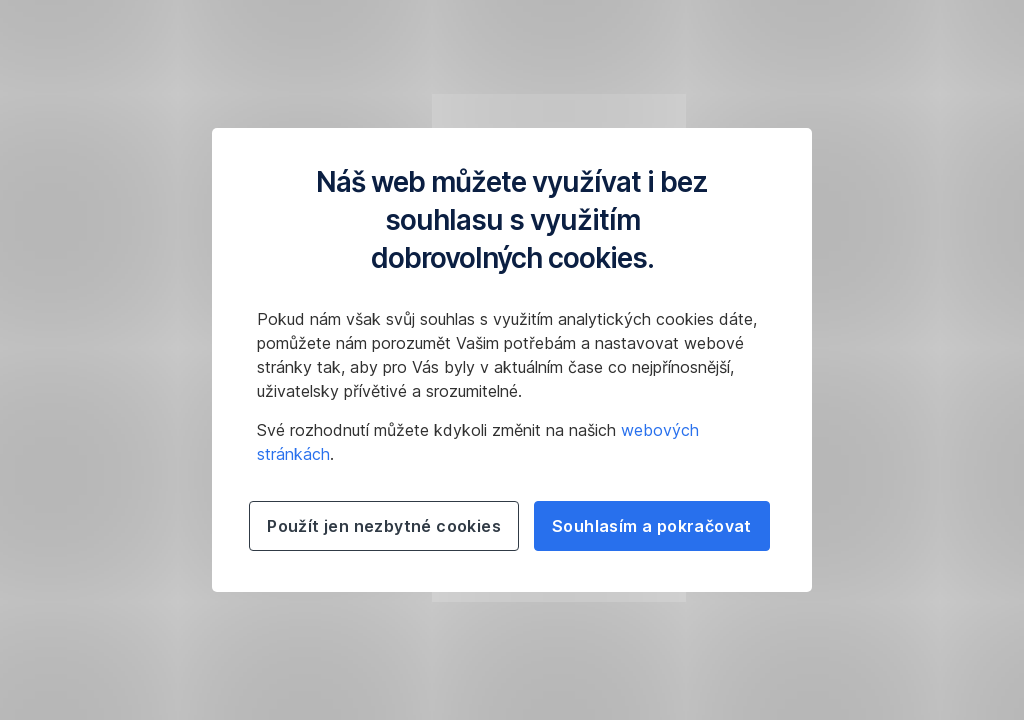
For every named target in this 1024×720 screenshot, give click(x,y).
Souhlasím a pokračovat (652, 526)
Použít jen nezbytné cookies (384, 526)
